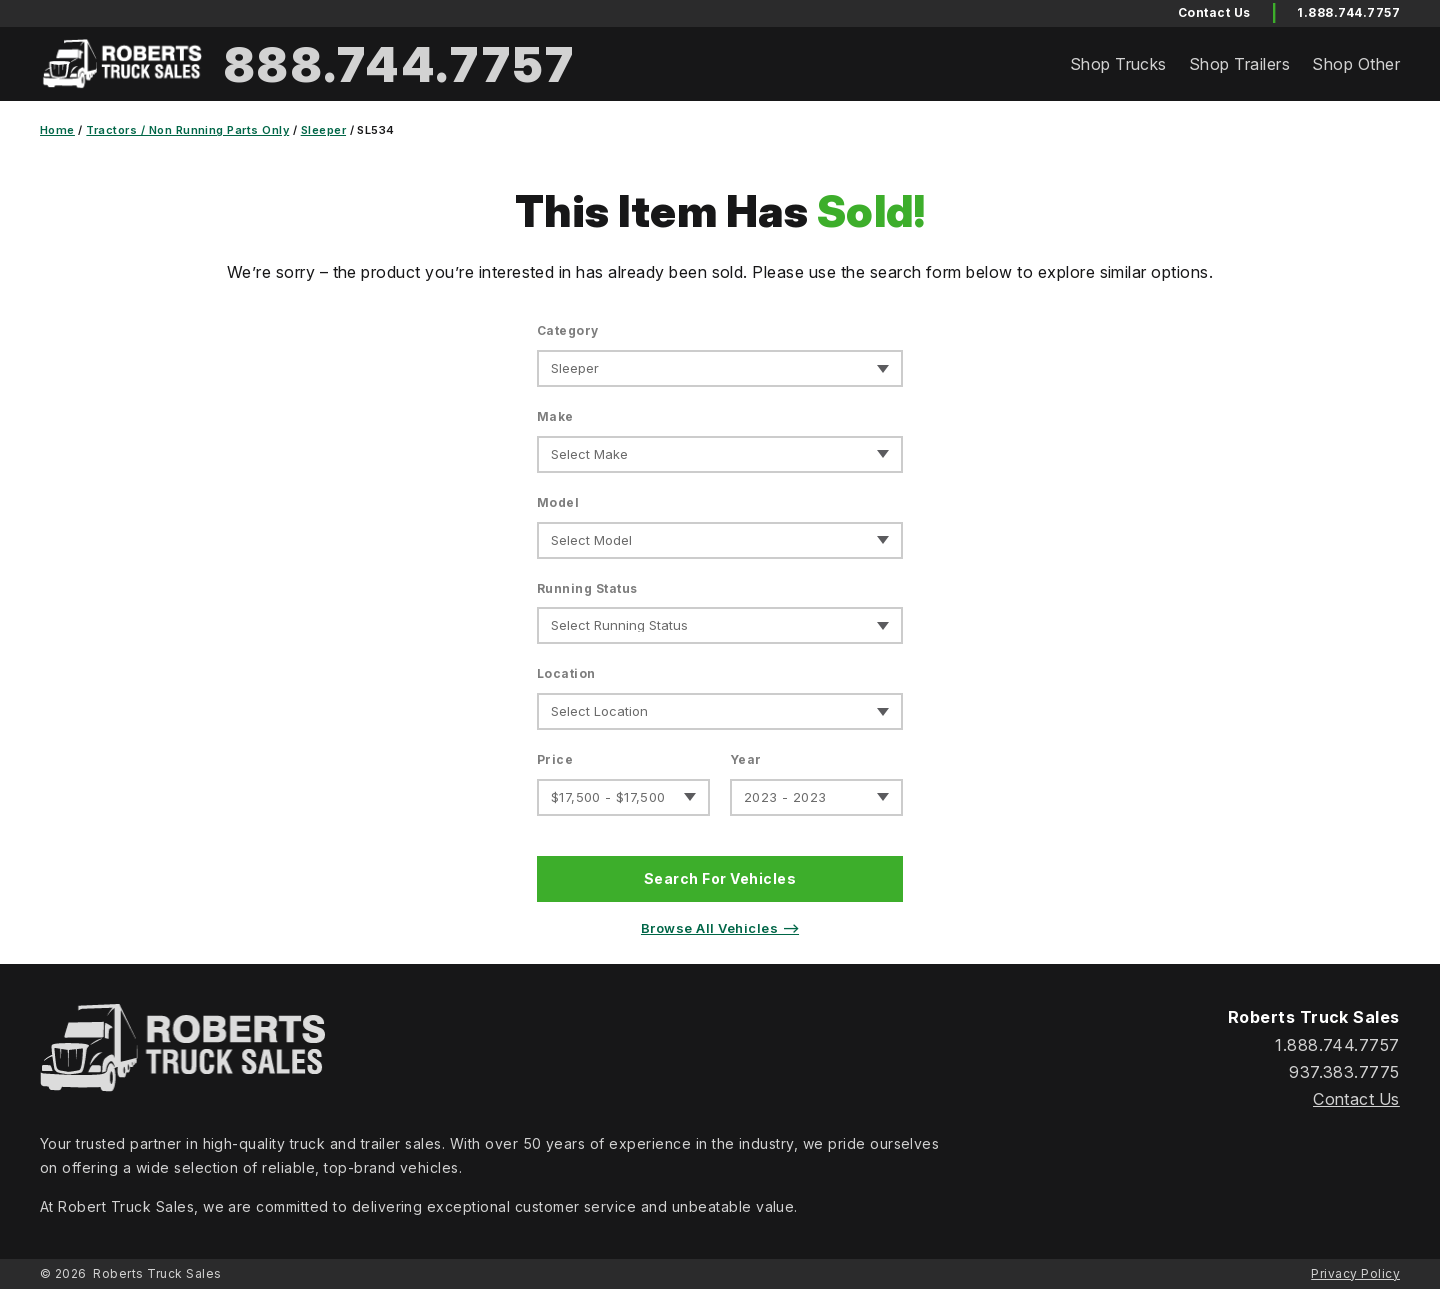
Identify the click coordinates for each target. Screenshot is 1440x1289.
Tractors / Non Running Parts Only (187, 130)
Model (558, 502)
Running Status (587, 588)
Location (566, 673)
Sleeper (323, 130)
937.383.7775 (1344, 1072)
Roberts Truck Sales (157, 1273)
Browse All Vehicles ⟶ (720, 928)
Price (555, 759)
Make (555, 416)
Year (746, 759)
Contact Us (1356, 1099)
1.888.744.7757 (1348, 12)
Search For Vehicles (720, 878)
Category (568, 330)
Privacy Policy (1355, 1273)
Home (57, 130)
